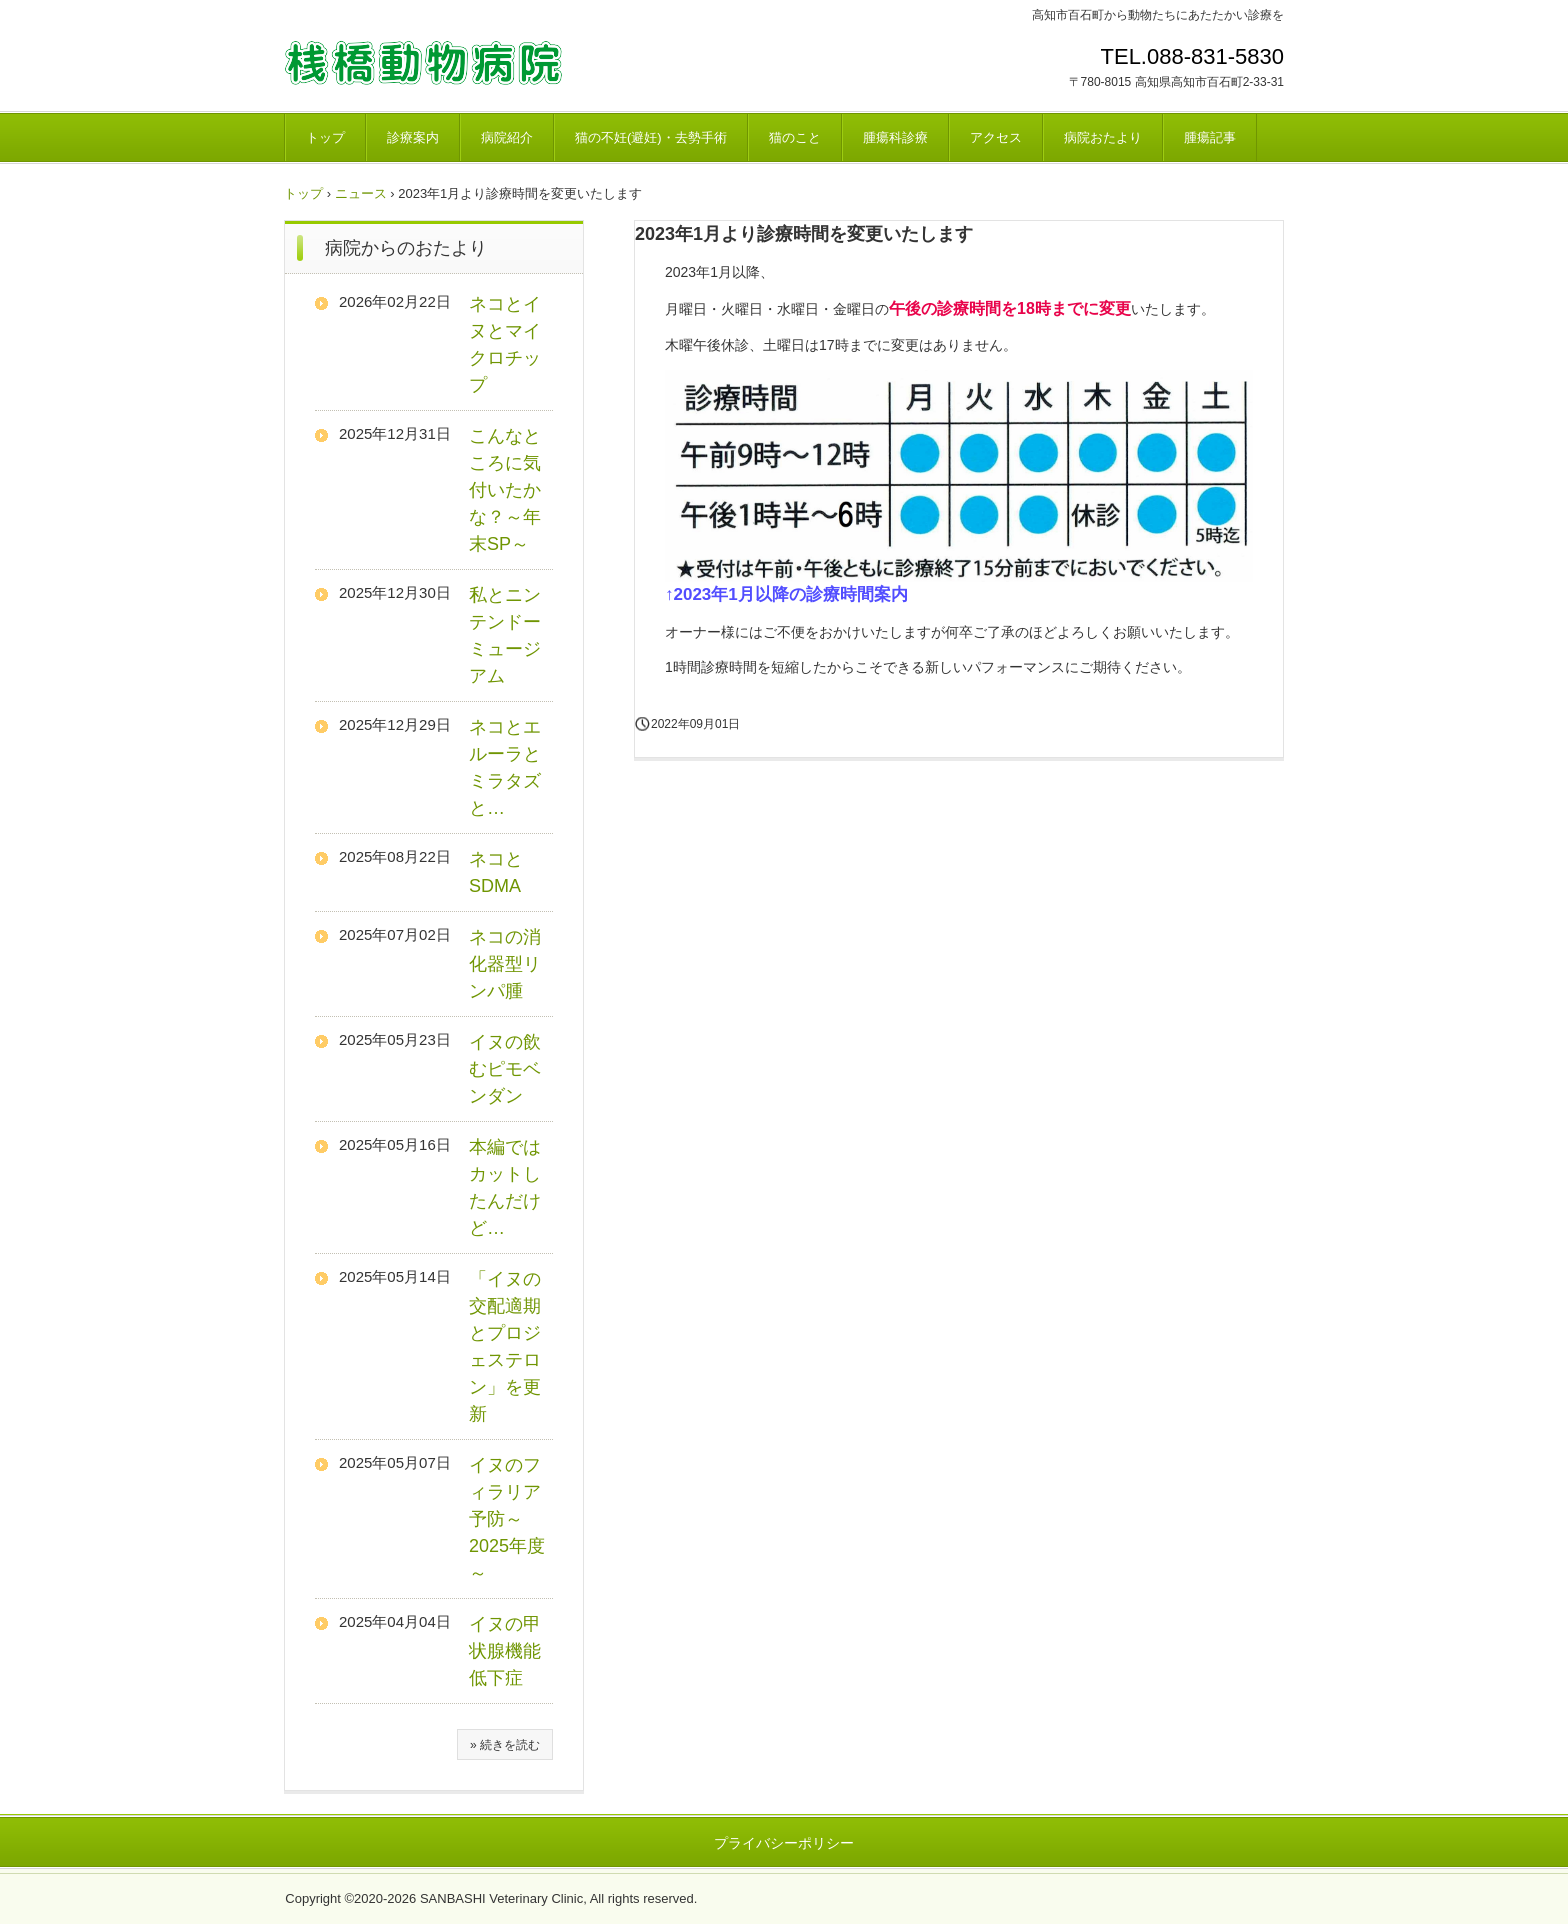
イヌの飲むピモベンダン (505, 1069)
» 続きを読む (505, 1745)
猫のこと (795, 137)
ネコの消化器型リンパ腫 (505, 964)
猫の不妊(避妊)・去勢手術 (651, 137)
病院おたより (1103, 137)
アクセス (996, 137)
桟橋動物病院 (423, 63)
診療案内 (413, 137)
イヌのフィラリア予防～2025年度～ (507, 1519)
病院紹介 (507, 137)
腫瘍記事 (1210, 137)
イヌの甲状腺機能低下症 (505, 1651)
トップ (325, 137)
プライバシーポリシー (784, 1843)
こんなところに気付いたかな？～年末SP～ (505, 490)
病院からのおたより (406, 248)
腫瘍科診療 (895, 137)
